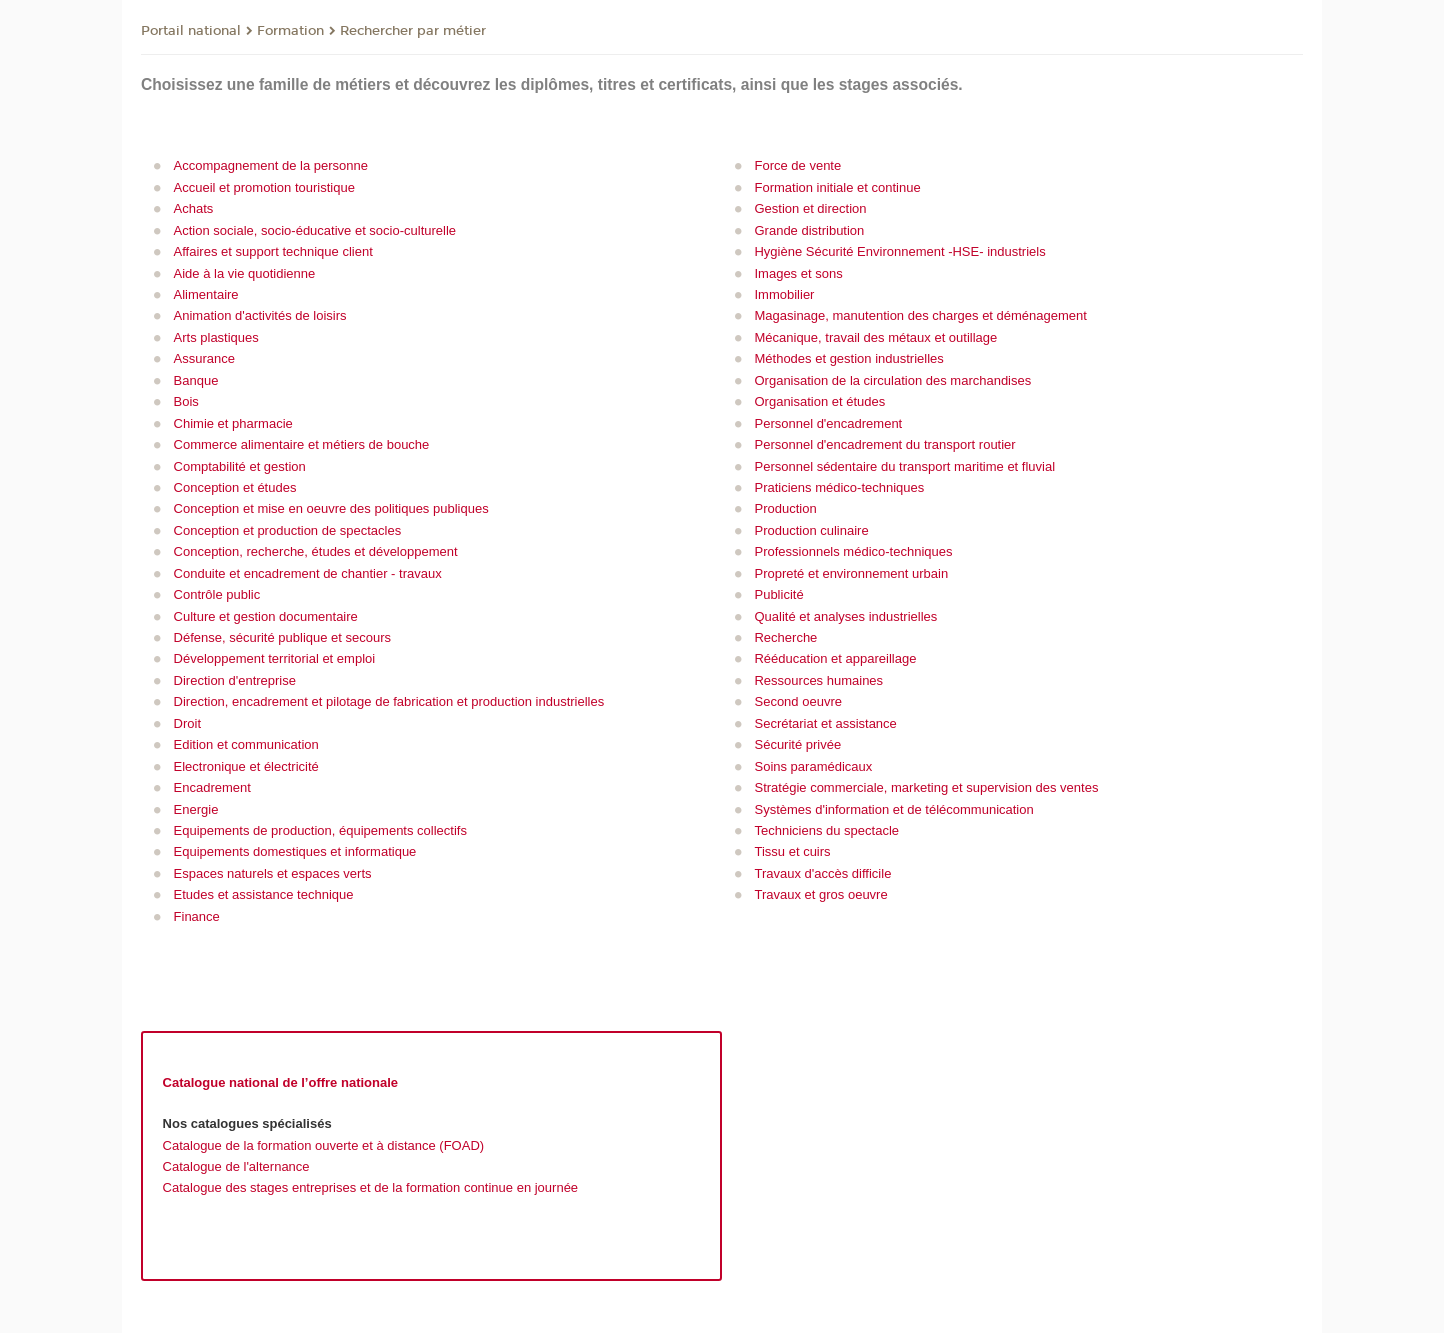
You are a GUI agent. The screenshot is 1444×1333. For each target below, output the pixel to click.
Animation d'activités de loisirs (260, 315)
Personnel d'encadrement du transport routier (884, 444)
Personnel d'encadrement (828, 423)
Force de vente (797, 165)
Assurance (204, 358)
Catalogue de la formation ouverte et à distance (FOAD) (324, 1145)
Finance (197, 916)
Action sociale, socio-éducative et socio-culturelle (315, 230)
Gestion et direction (810, 208)
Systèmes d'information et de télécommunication (893, 809)
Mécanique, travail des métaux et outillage (875, 337)
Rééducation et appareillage (835, 658)
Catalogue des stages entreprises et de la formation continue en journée (371, 1187)
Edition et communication (246, 744)
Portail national (191, 31)
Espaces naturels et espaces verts (273, 873)
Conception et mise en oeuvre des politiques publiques (331, 508)
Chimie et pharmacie (233, 423)
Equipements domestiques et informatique (295, 851)
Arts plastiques (216, 337)
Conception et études (235, 487)
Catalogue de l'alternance (236, 1166)
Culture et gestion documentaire (266, 616)
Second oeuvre (797, 701)
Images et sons (798, 273)
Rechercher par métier (413, 31)
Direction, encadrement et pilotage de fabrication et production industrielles (389, 701)
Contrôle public (217, 594)
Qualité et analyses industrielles (845, 616)
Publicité (778, 594)
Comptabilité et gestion (240, 466)
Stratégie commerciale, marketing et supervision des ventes (926, 787)
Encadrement (212, 787)
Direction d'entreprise (235, 680)
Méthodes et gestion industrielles (848, 358)
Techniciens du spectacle (826, 830)
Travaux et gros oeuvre (820, 894)
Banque (196, 380)
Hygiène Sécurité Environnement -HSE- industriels (899, 251)
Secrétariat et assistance (825, 723)
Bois (186, 401)
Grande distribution (809, 230)
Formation (290, 31)
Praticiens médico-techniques (839, 487)
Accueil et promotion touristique (264, 187)
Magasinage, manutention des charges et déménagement (920, 315)
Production (785, 508)
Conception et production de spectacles (288, 530)
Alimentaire (206, 294)
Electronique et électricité (246, 766)
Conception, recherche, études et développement (316, 551)
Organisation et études (819, 401)
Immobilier (784, 294)
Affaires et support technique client (273, 251)
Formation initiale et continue (837, 187)
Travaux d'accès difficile (822, 873)
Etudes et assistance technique (264, 894)
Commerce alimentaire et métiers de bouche (302, 444)
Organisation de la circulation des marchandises (892, 380)
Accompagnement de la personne (271, 165)
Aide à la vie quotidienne (245, 273)
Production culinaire (811, 530)
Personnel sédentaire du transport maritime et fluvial (904, 466)
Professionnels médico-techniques (853, 551)
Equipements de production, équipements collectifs (320, 830)
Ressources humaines (818, 680)
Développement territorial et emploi (275, 658)
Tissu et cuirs (792, 851)
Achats (194, 208)
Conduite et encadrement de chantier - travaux (308, 573)
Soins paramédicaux (813, 766)
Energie (196, 809)
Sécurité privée (797, 744)
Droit (187, 723)
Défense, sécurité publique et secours (283, 637)
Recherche (785, 637)
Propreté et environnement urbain (851, 573)
